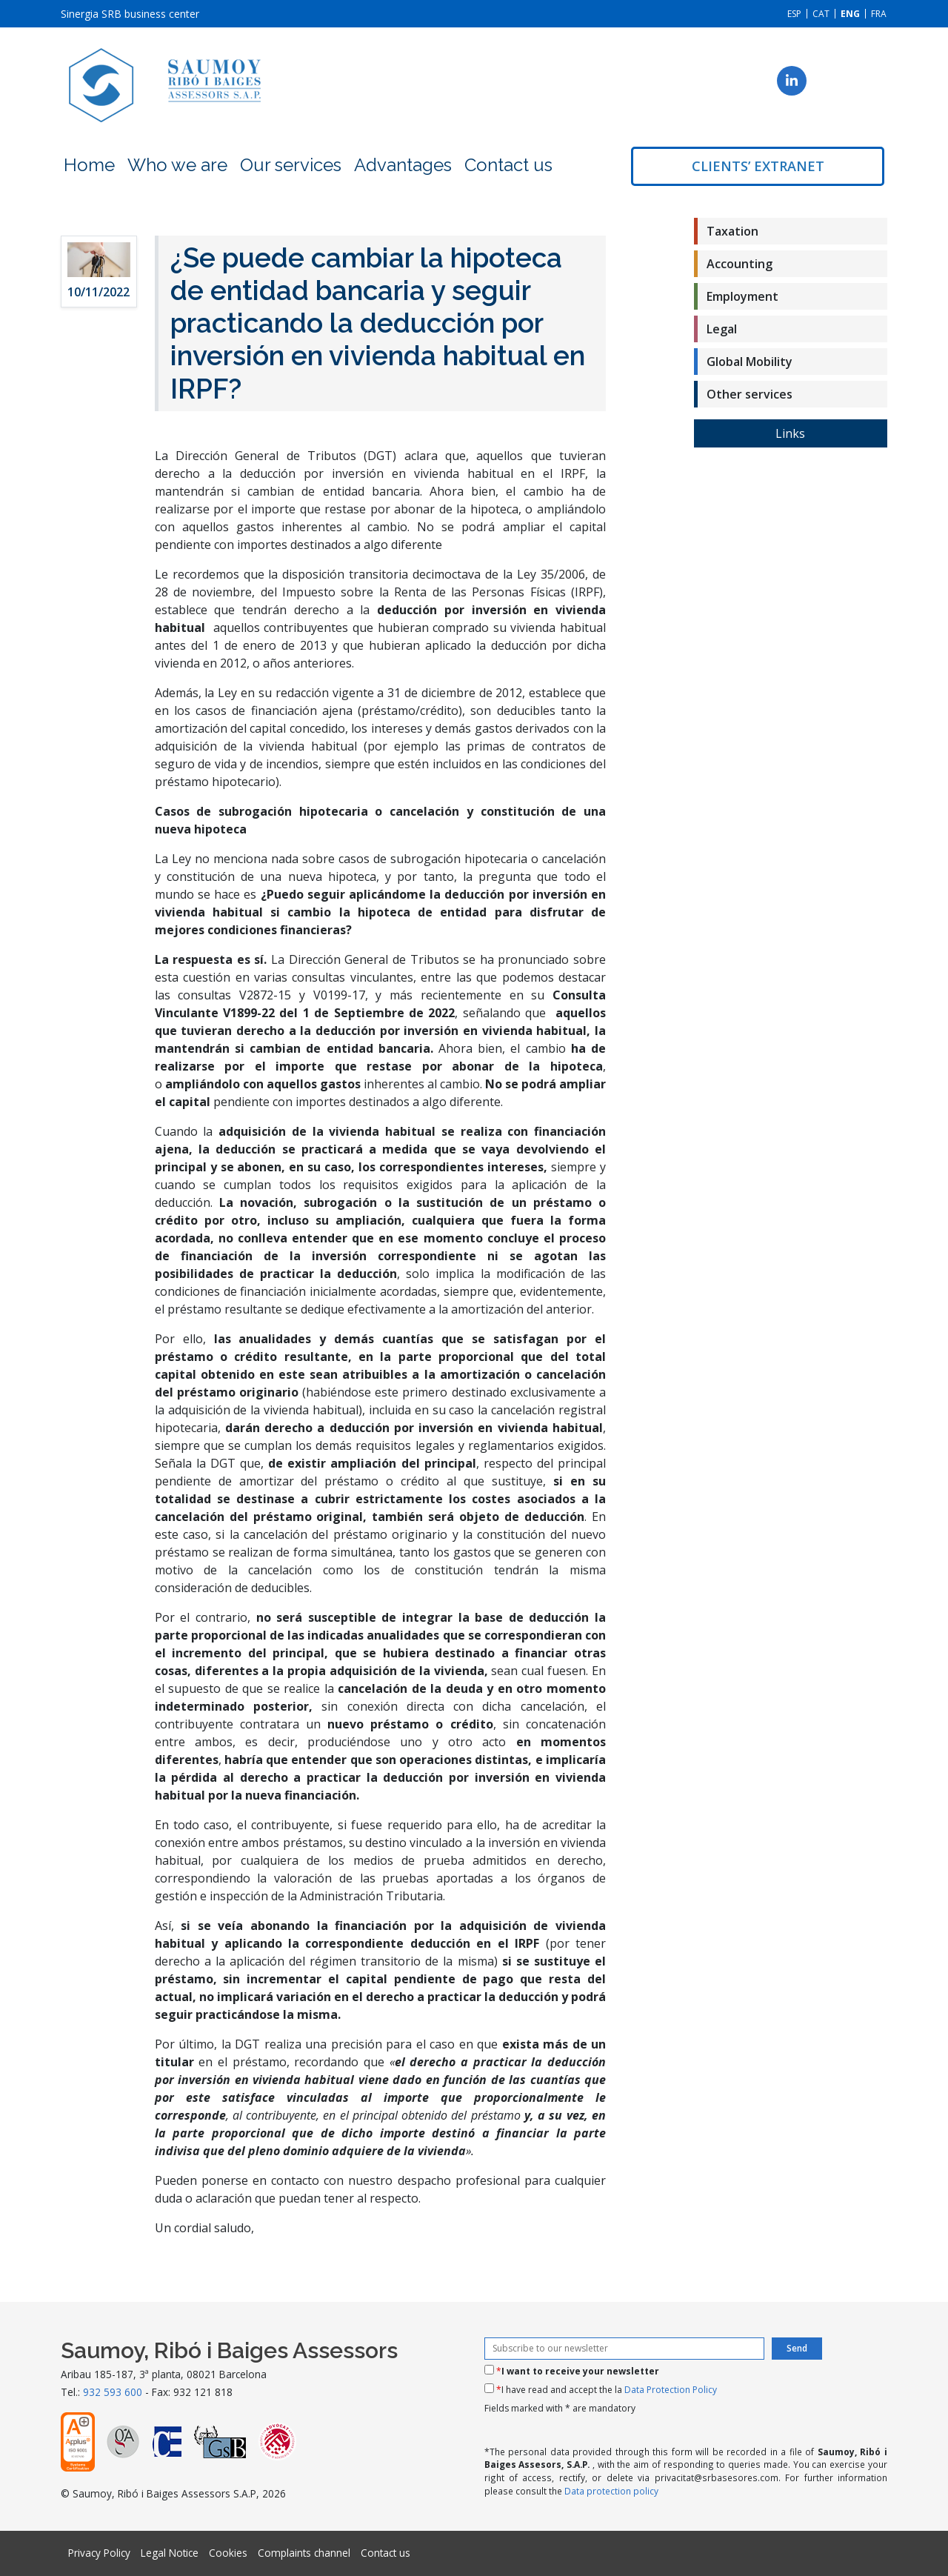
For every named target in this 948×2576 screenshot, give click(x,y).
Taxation (732, 231)
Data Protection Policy (670, 2389)
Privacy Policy (99, 2553)
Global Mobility (749, 361)
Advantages (403, 165)
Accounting (739, 264)
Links (790, 433)
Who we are (177, 165)
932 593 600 (112, 2392)
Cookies (228, 2553)
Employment (742, 296)
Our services (290, 165)
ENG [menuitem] (850, 13)
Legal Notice (169, 2553)
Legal (722, 329)
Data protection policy (611, 2491)
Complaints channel (304, 2553)
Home (89, 165)
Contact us (508, 165)
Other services (749, 394)
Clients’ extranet (758, 166)
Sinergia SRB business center (130, 14)
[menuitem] (794, 14)
